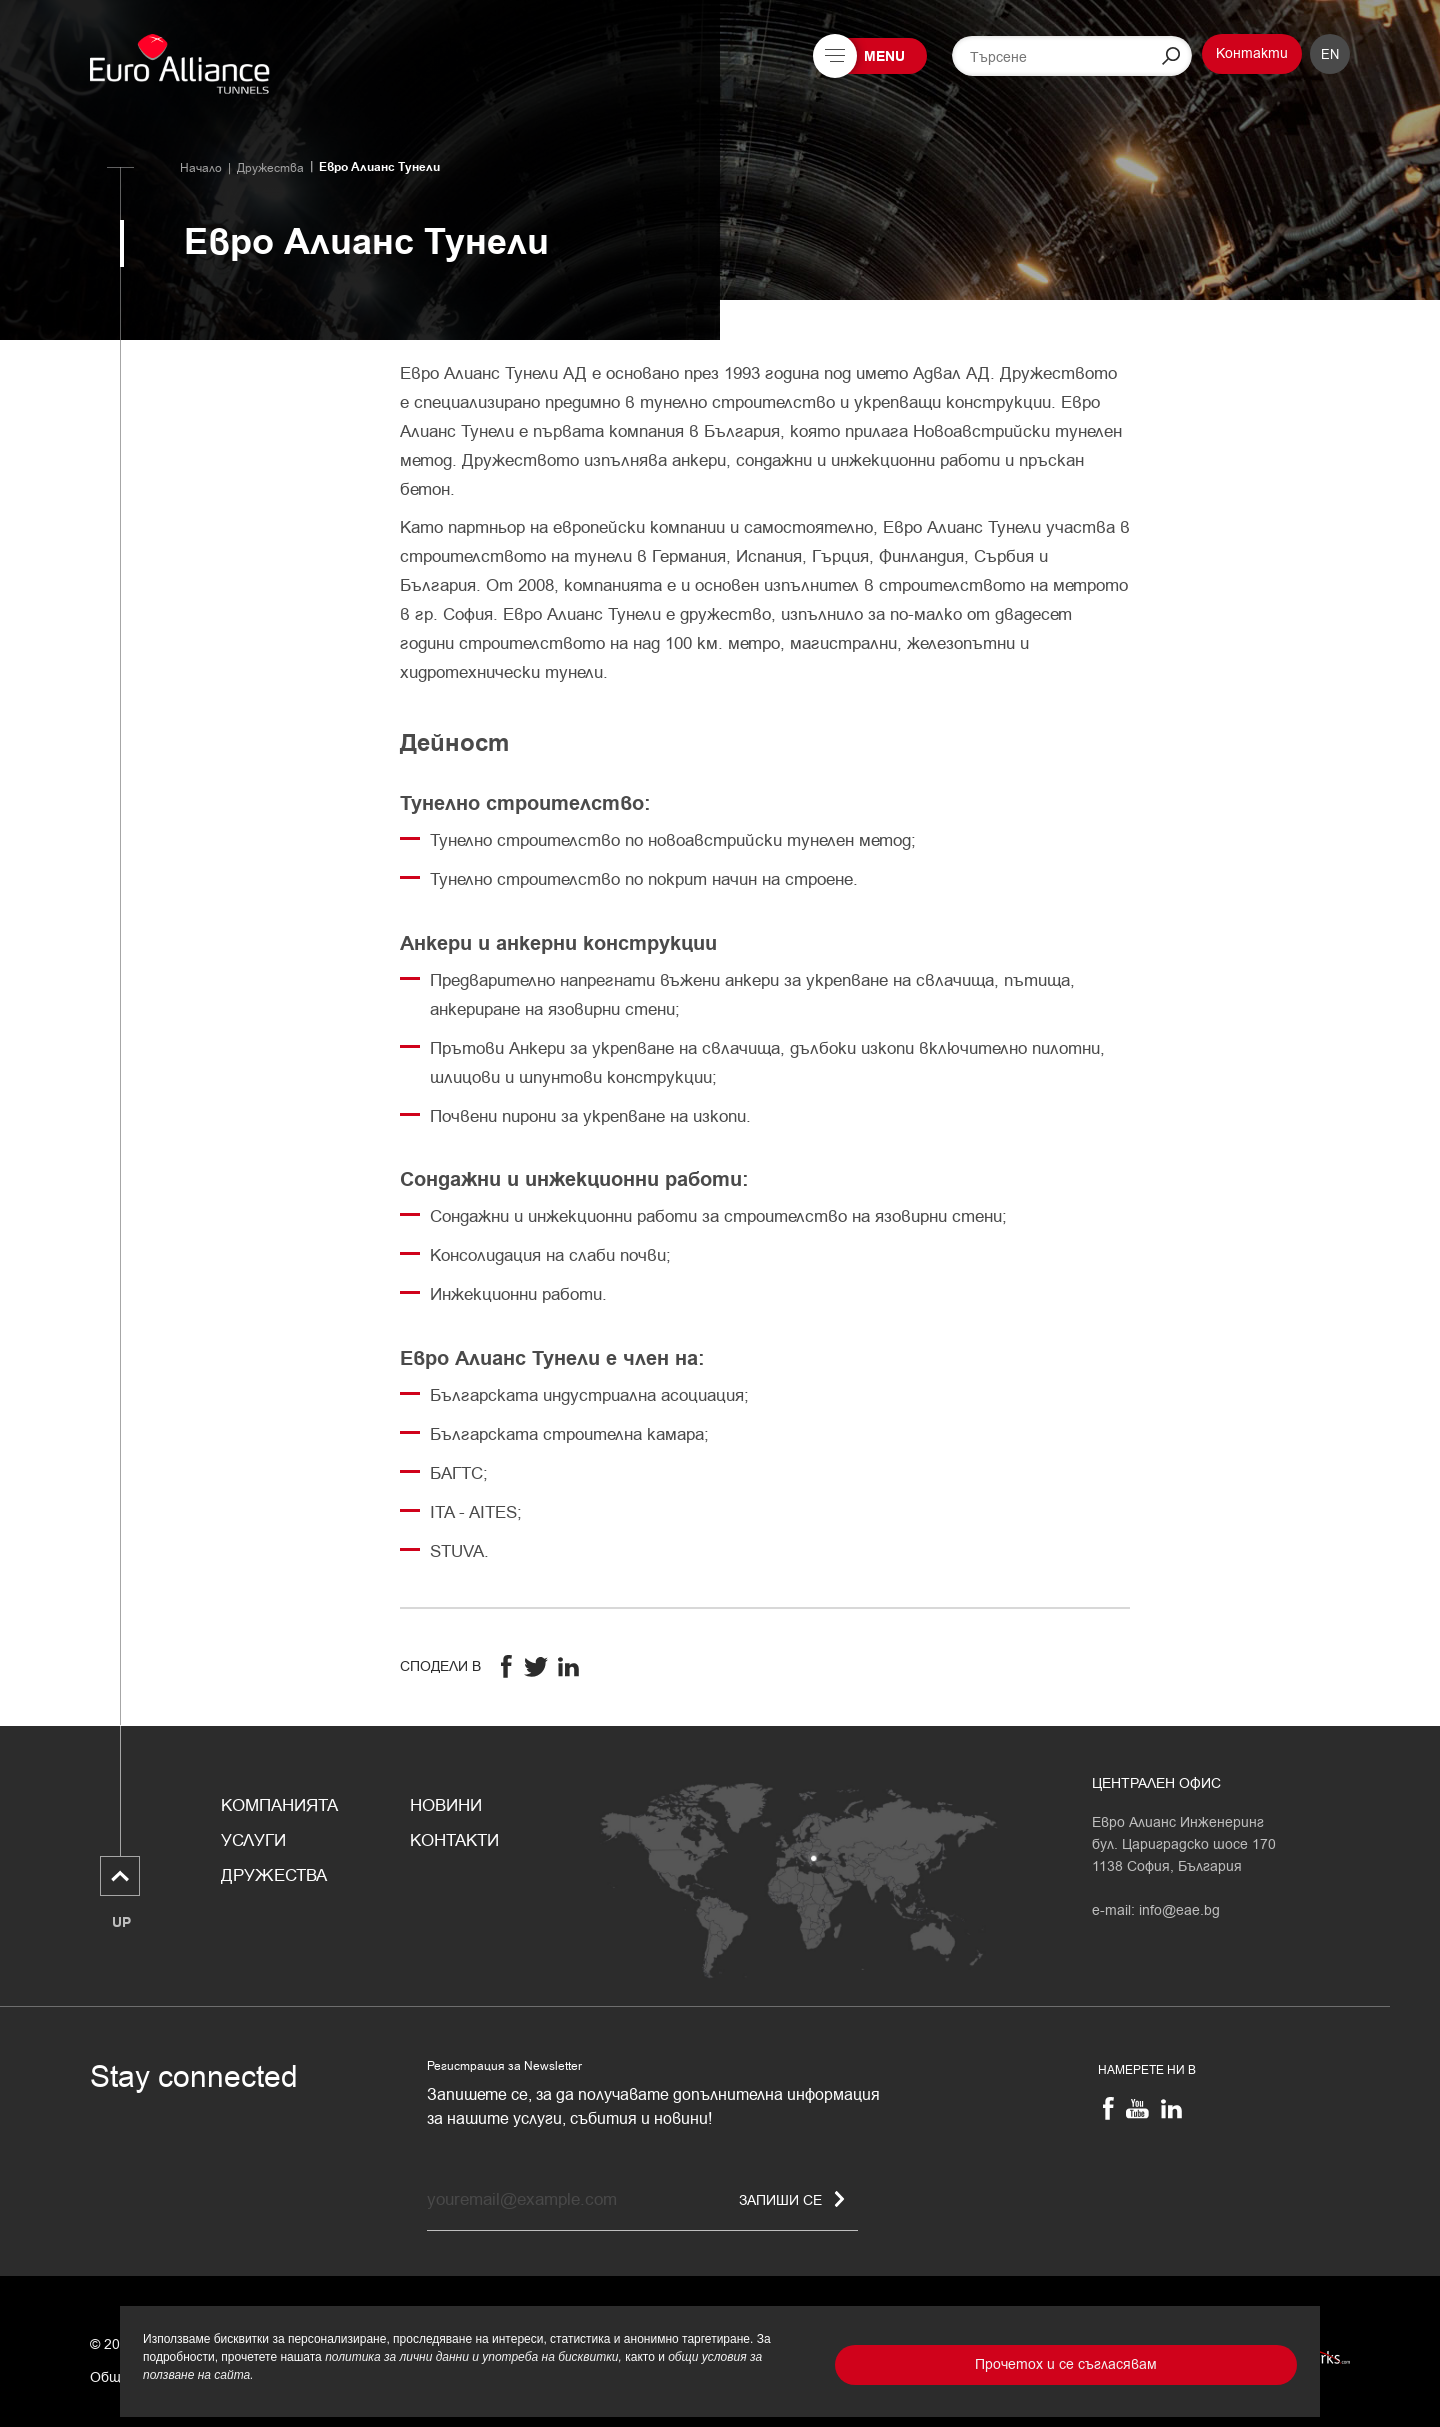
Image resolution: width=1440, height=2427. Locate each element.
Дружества (270, 168)
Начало (201, 168)
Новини (446, 1806)
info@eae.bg (1179, 1910)
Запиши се (792, 2200)
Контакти (1252, 53)
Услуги (253, 1841)
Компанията (279, 1806)
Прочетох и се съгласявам (1066, 2364)
